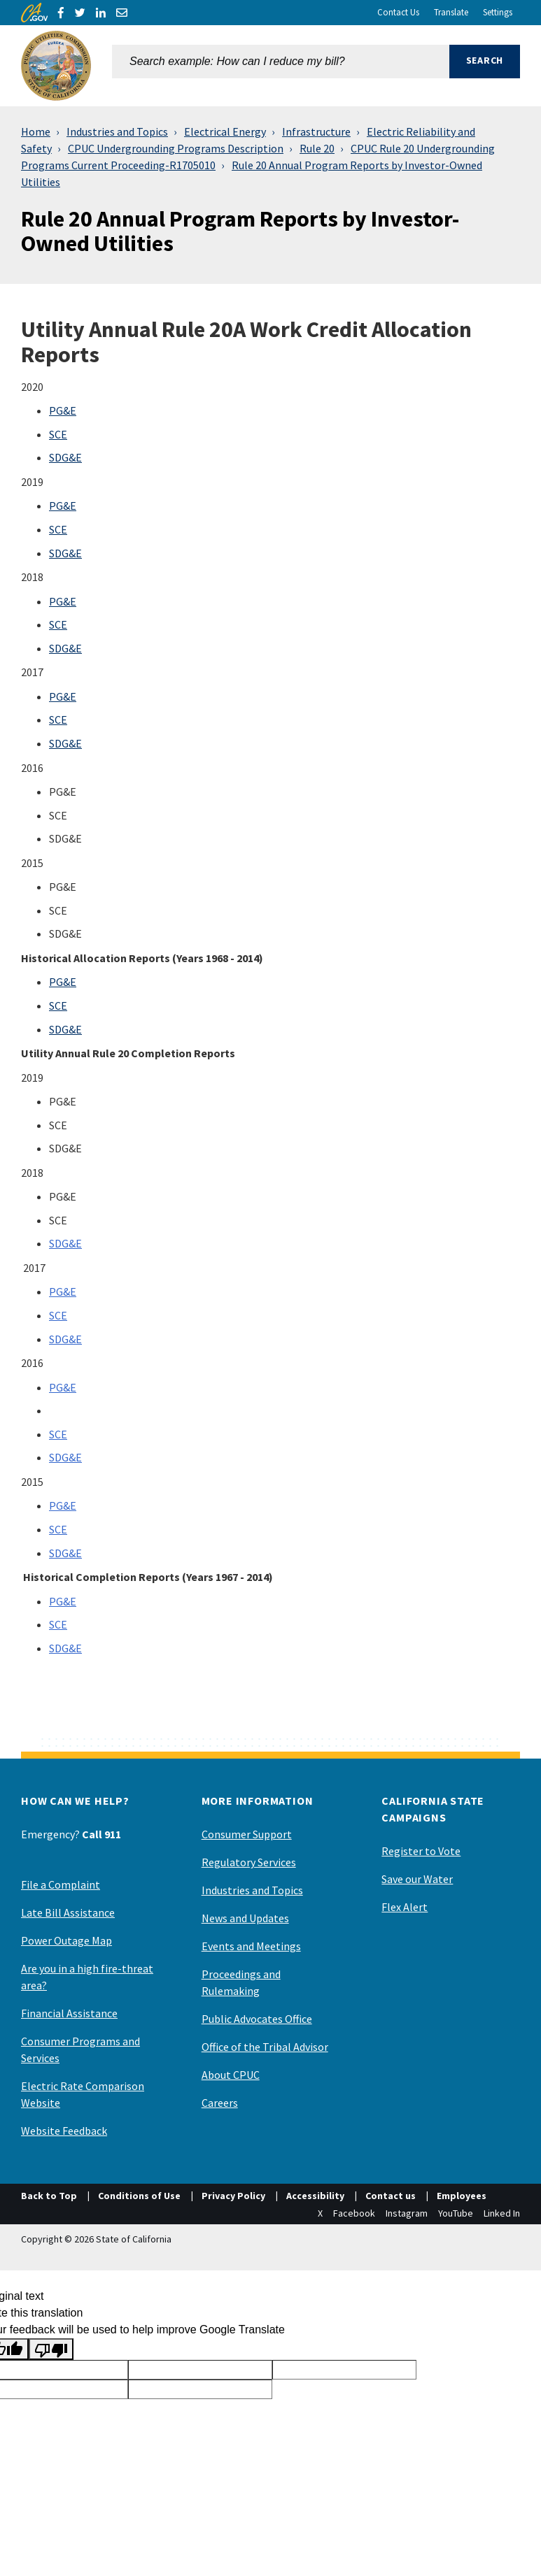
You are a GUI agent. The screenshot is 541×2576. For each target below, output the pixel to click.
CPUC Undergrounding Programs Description (175, 148)
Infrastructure (316, 131)
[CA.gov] (34, 12)
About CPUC (231, 2075)
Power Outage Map (66, 1940)
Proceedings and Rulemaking (241, 1982)
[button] (484, 66)
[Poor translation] (51, 2349)
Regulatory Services (249, 1862)
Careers (220, 2103)
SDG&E (65, 457)
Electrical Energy (225, 131)
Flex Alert (404, 1907)
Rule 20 (317, 148)
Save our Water (417, 1879)
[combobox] (280, 66)
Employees (461, 2195)
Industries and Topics (117, 131)
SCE (58, 434)
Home (35, 131)
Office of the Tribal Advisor (265, 2047)
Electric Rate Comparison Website (82, 2094)
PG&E (62, 410)
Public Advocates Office (257, 2019)
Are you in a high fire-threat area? (87, 1976)
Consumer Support (247, 1834)
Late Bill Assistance (68, 1912)
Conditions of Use (139, 2195)
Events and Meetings (251, 1946)
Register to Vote (421, 1851)
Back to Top (49, 2195)
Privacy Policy (233, 2195)
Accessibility (315, 2195)
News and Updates (245, 1918)
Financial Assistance (69, 2013)
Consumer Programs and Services (80, 2049)
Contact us (390, 2195)
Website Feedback (64, 2131)
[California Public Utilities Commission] (56, 66)
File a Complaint (60, 1884)
